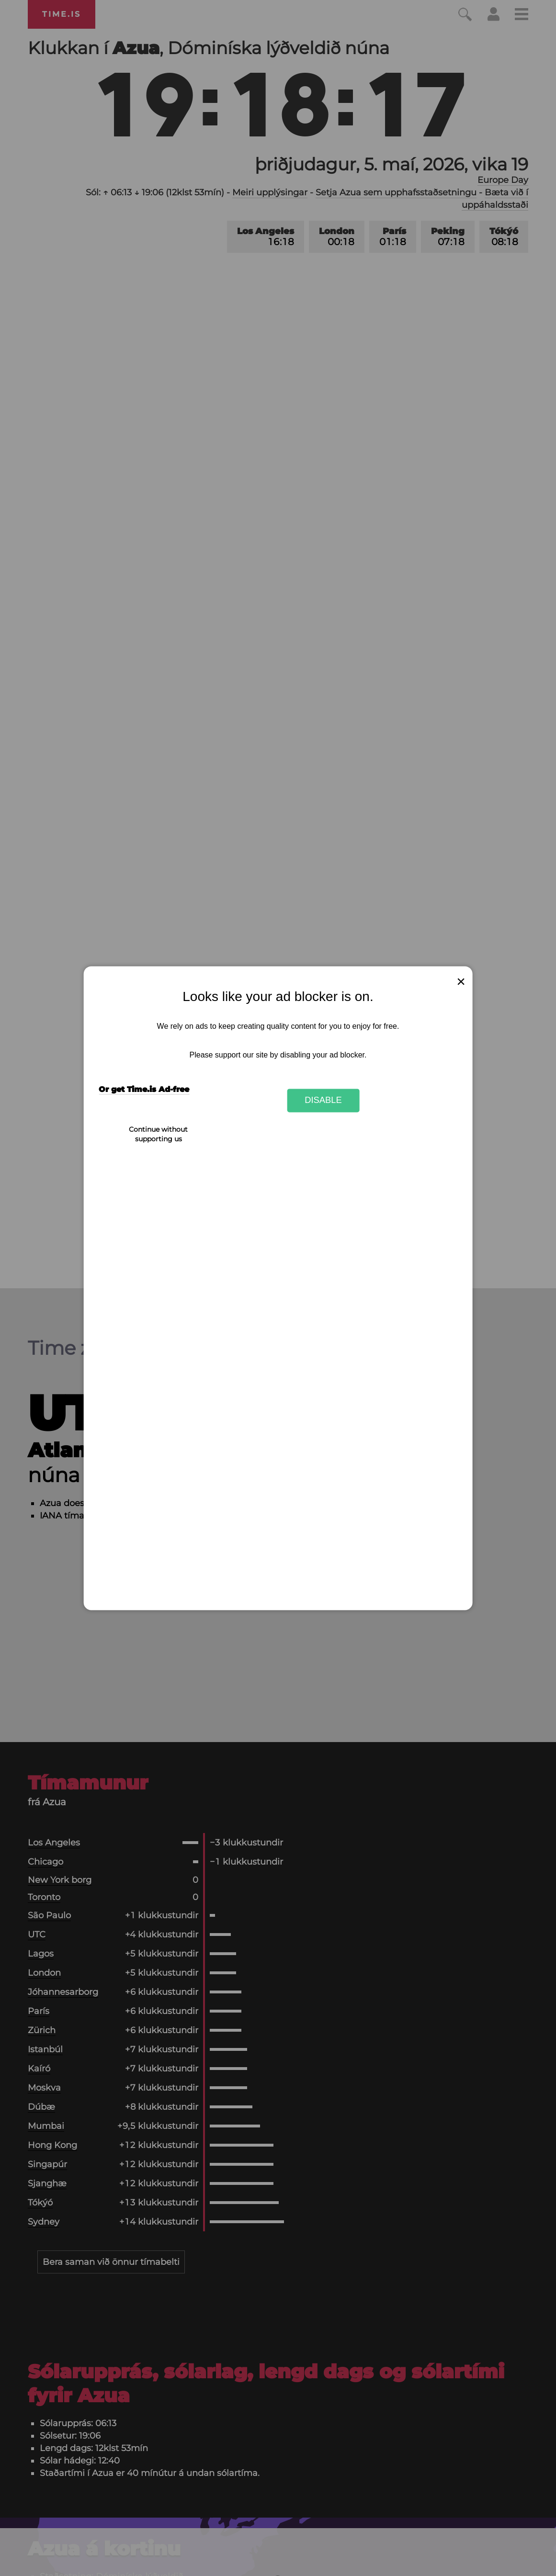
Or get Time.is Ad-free (144, 1089)
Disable (323, 1100)
